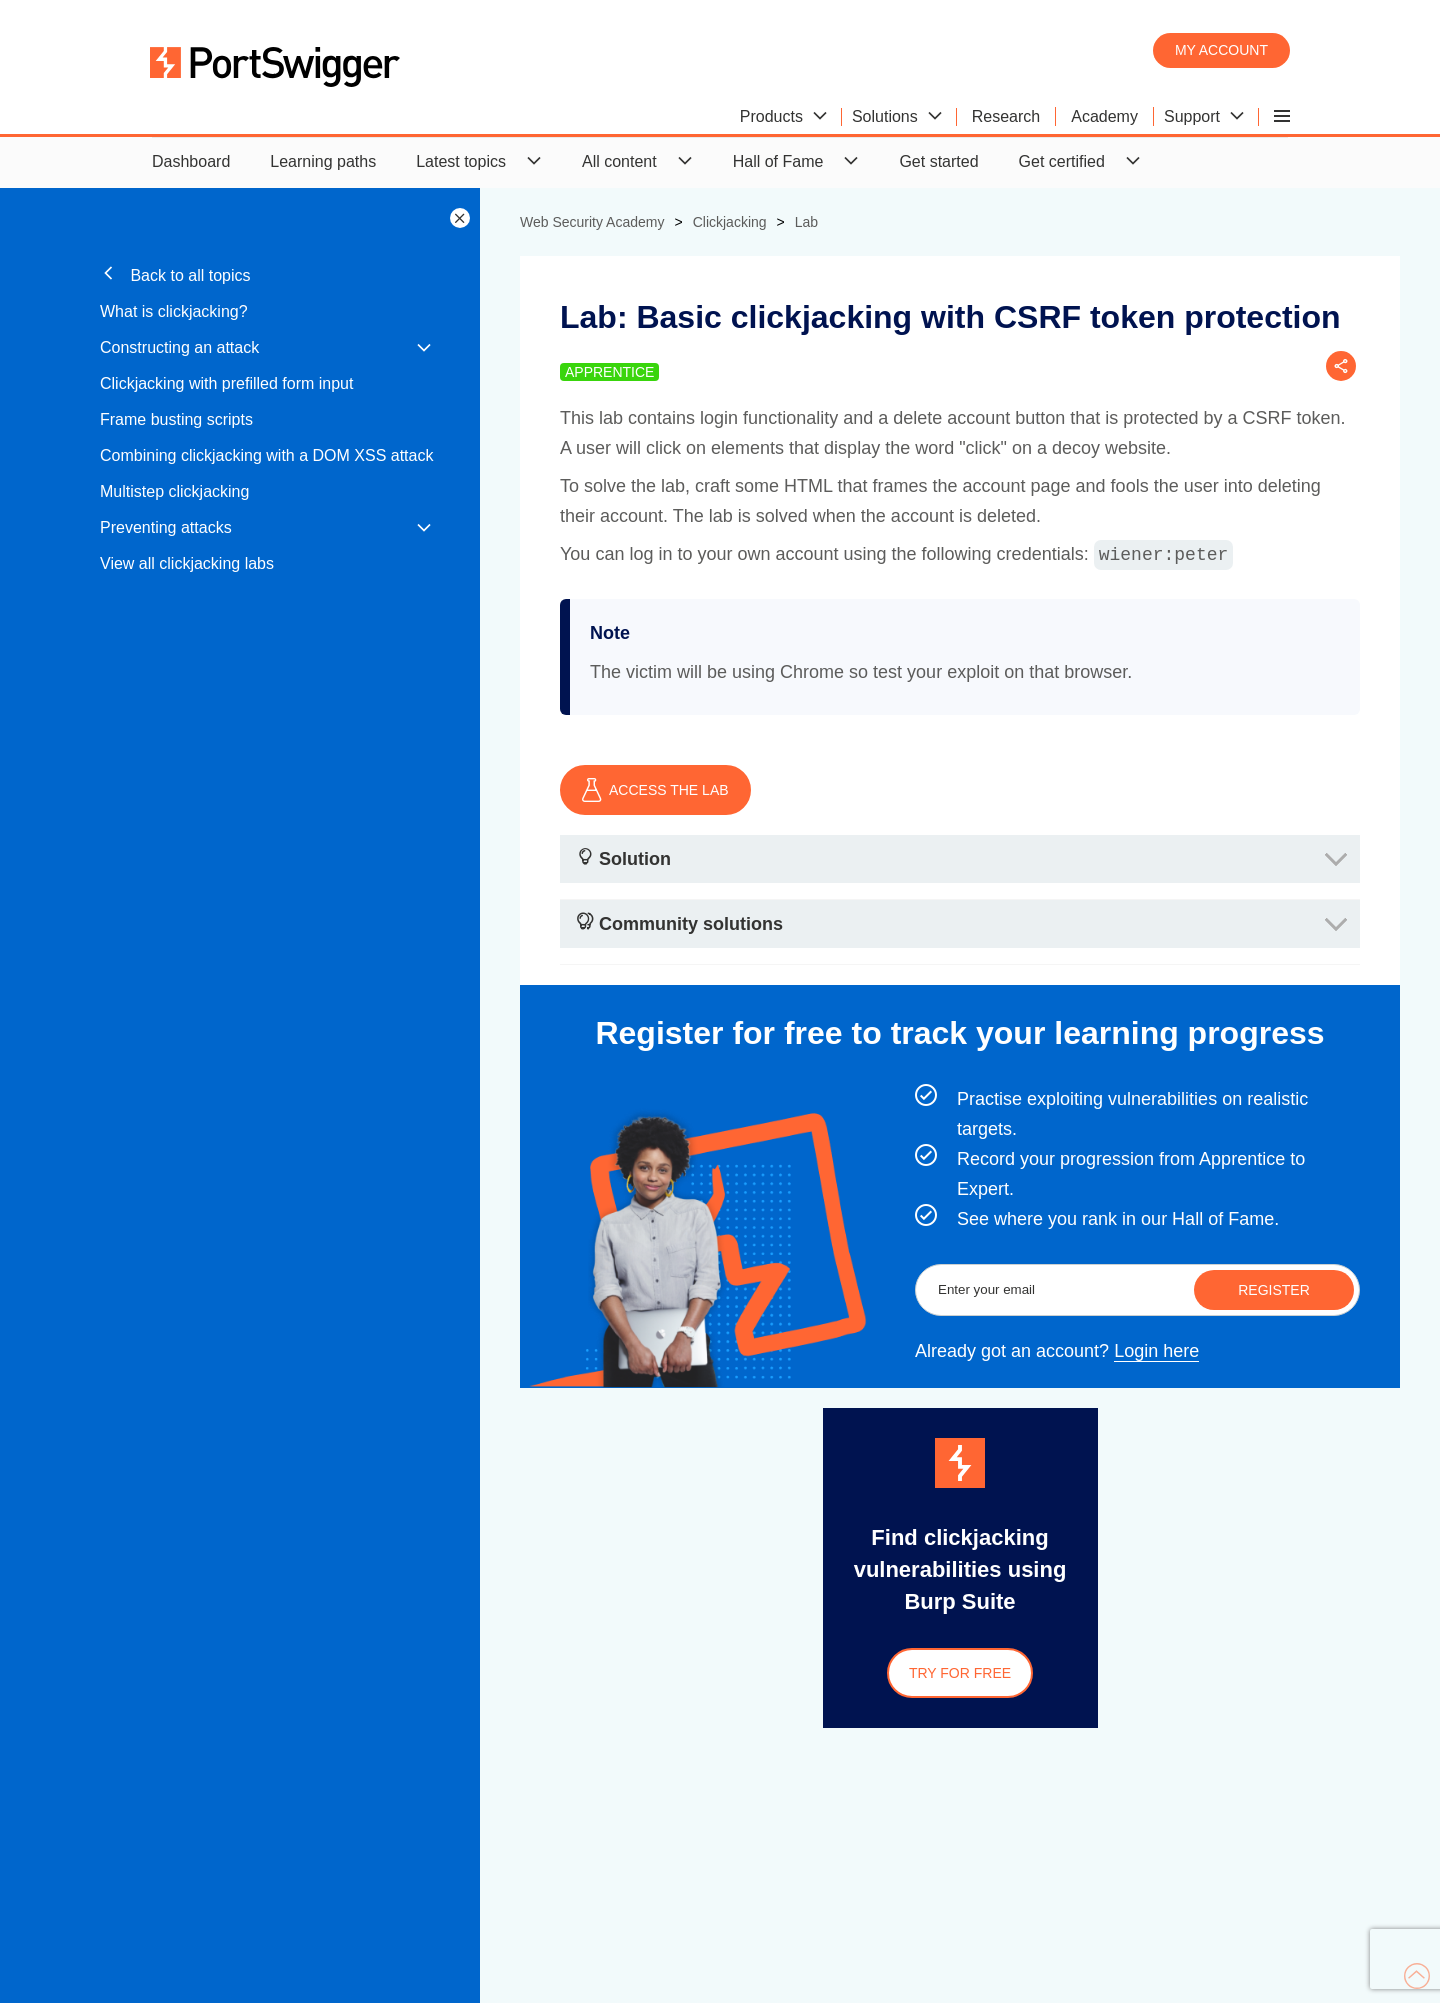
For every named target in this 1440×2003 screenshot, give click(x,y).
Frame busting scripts (176, 419)
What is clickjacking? (174, 311)
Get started (938, 161)
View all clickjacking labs (187, 563)
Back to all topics (175, 274)
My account (1221, 50)
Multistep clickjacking (174, 491)
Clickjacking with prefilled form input (226, 383)
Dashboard (191, 161)
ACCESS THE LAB (655, 790)
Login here (1156, 1351)
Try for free (960, 1673)
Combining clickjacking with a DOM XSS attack (266, 455)
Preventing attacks (166, 527)
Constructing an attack (179, 347)
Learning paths (323, 161)
